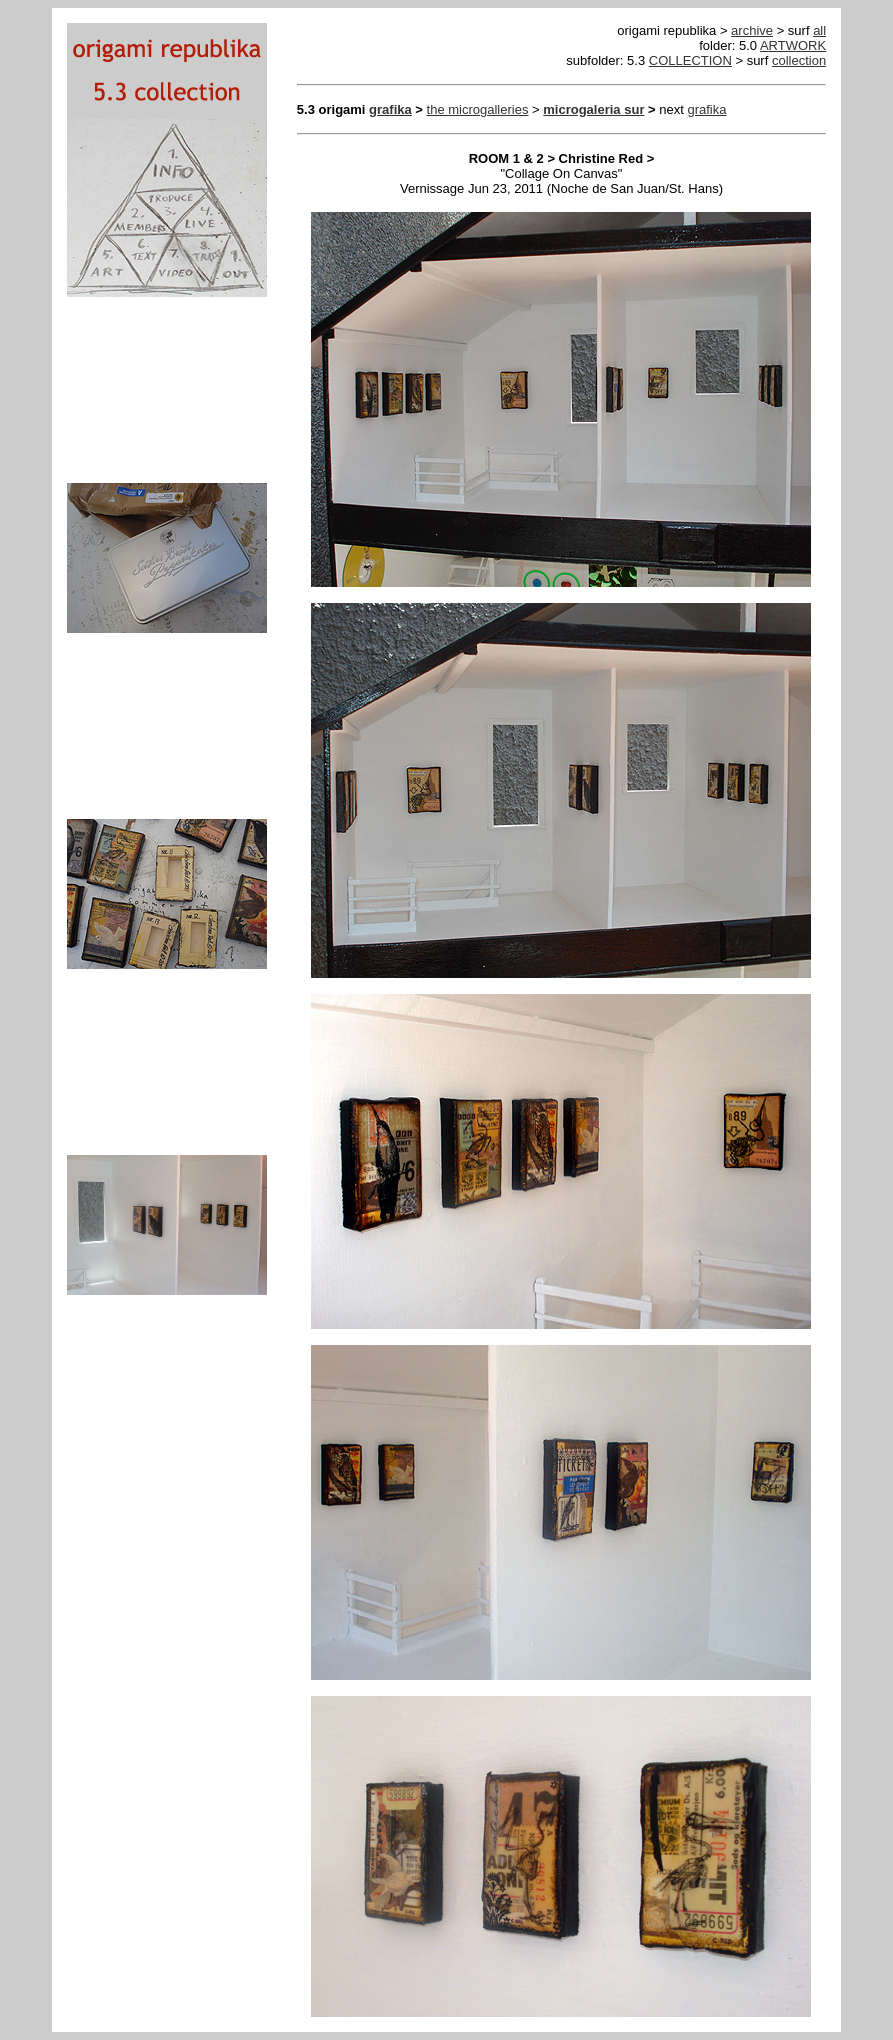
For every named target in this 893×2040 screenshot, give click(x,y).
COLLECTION (690, 60)
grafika (390, 109)
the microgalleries (478, 109)
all (819, 30)
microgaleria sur (593, 109)
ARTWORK (793, 45)
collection (799, 60)
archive (752, 30)
